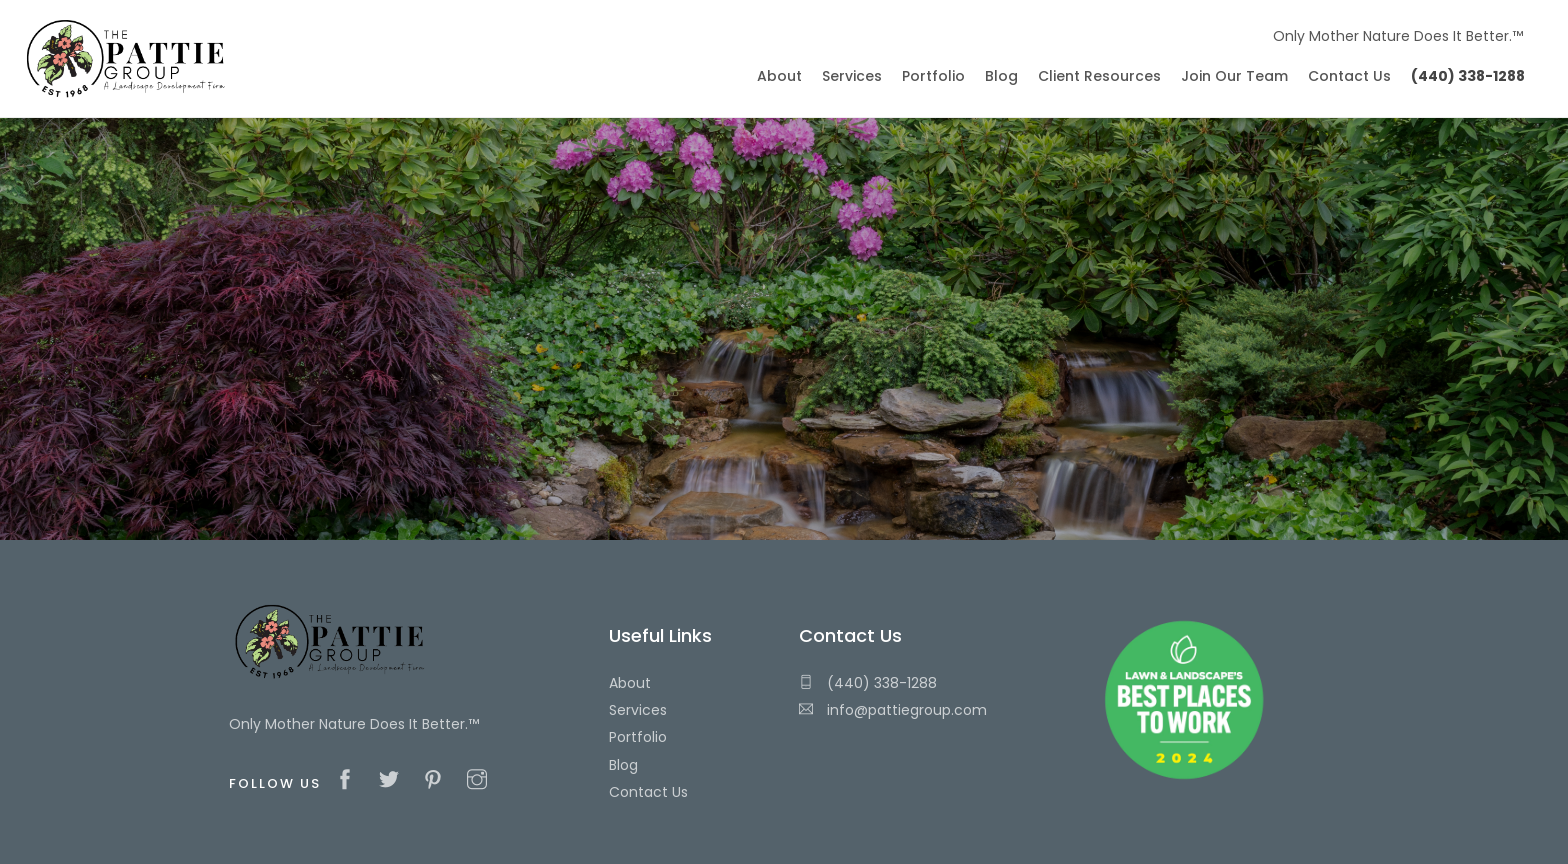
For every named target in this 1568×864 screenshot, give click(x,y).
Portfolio (638, 737)
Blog (623, 765)
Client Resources (1099, 76)
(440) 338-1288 (868, 683)
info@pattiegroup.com (893, 710)
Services (638, 710)
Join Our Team (1234, 76)
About (630, 683)
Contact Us (648, 792)
